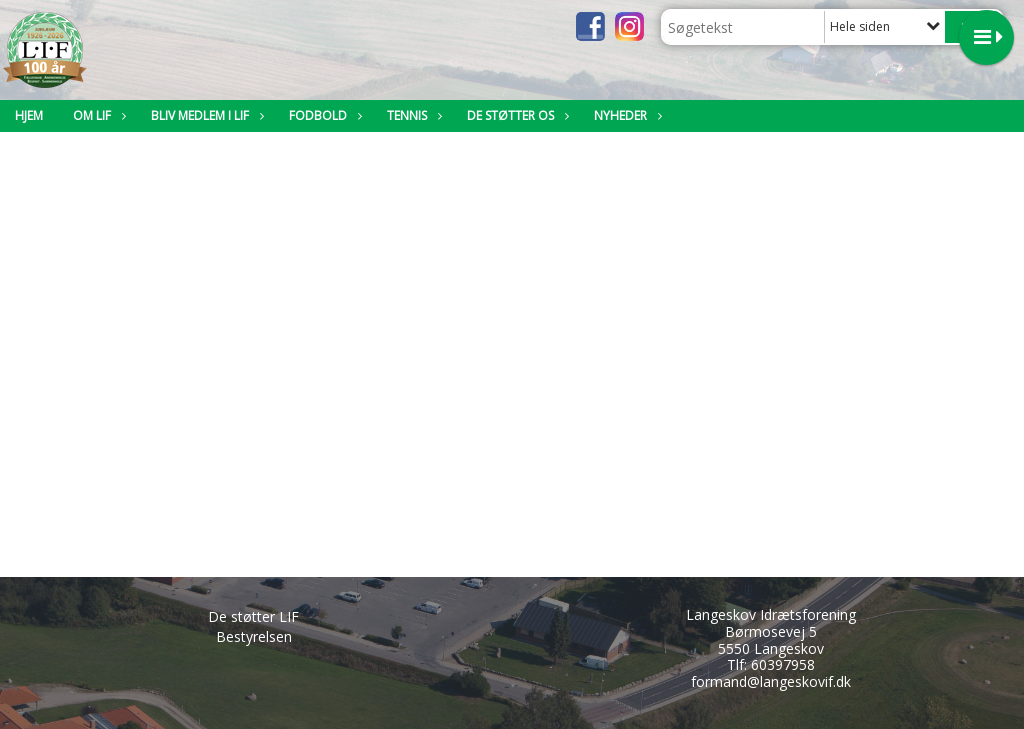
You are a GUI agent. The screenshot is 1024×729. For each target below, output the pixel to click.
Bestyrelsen (254, 636)
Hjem (29, 115)
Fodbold (323, 115)
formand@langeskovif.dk (771, 681)
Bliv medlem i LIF (205, 115)
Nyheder (625, 115)
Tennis (412, 115)
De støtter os (515, 115)
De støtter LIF (253, 616)
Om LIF (97, 115)
